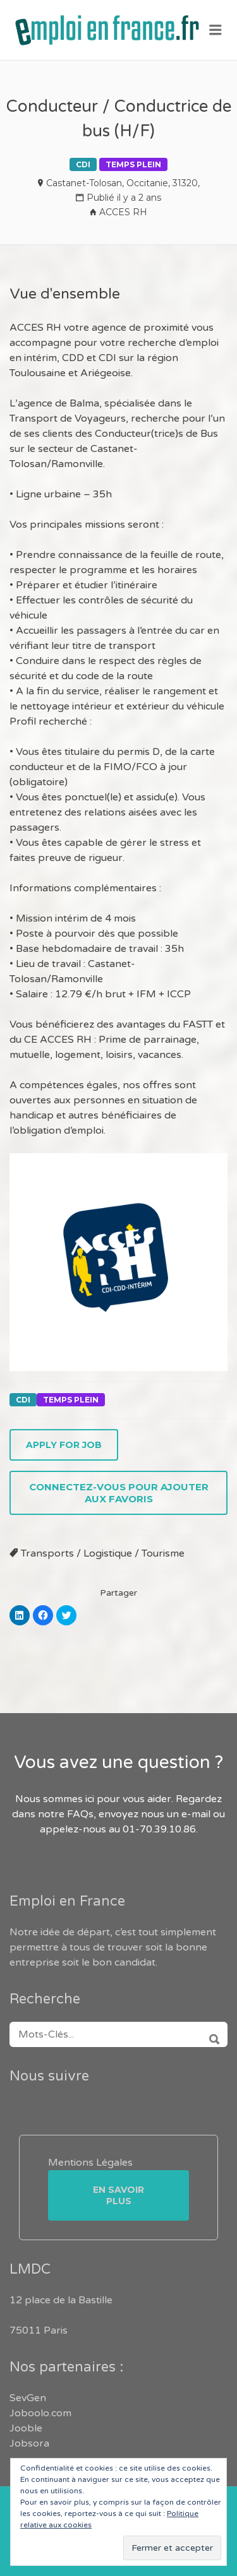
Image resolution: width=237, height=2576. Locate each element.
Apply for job (64, 1445)
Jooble (25, 2428)
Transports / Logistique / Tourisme (103, 1553)
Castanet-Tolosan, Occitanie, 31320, (123, 183)
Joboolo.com (40, 2413)
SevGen (27, 2398)
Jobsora (29, 2443)
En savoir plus (118, 2195)
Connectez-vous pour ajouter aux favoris (119, 1493)
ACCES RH (123, 212)
